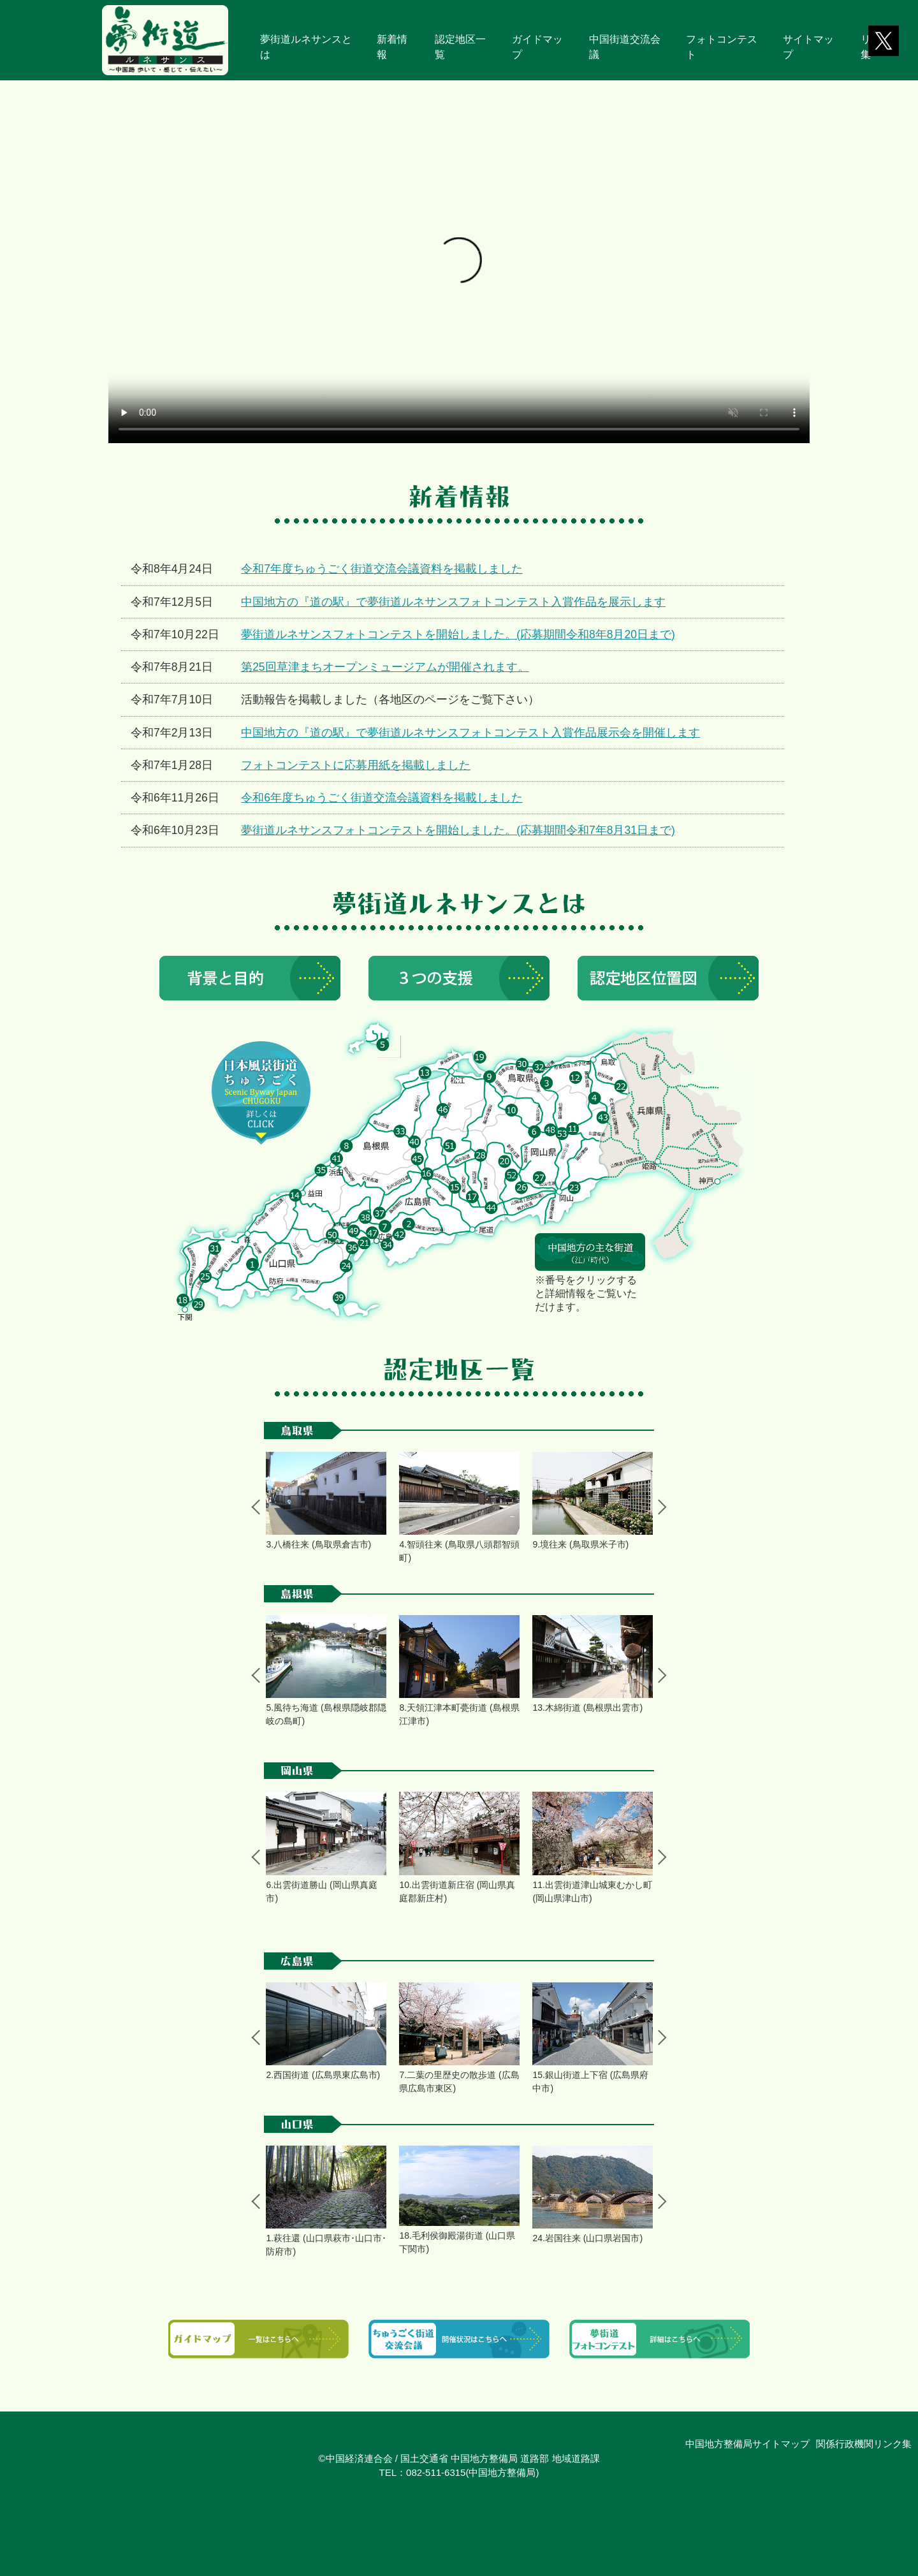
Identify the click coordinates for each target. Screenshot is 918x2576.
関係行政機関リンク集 (864, 2443)
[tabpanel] (326, 1501)
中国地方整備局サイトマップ (747, 2443)
